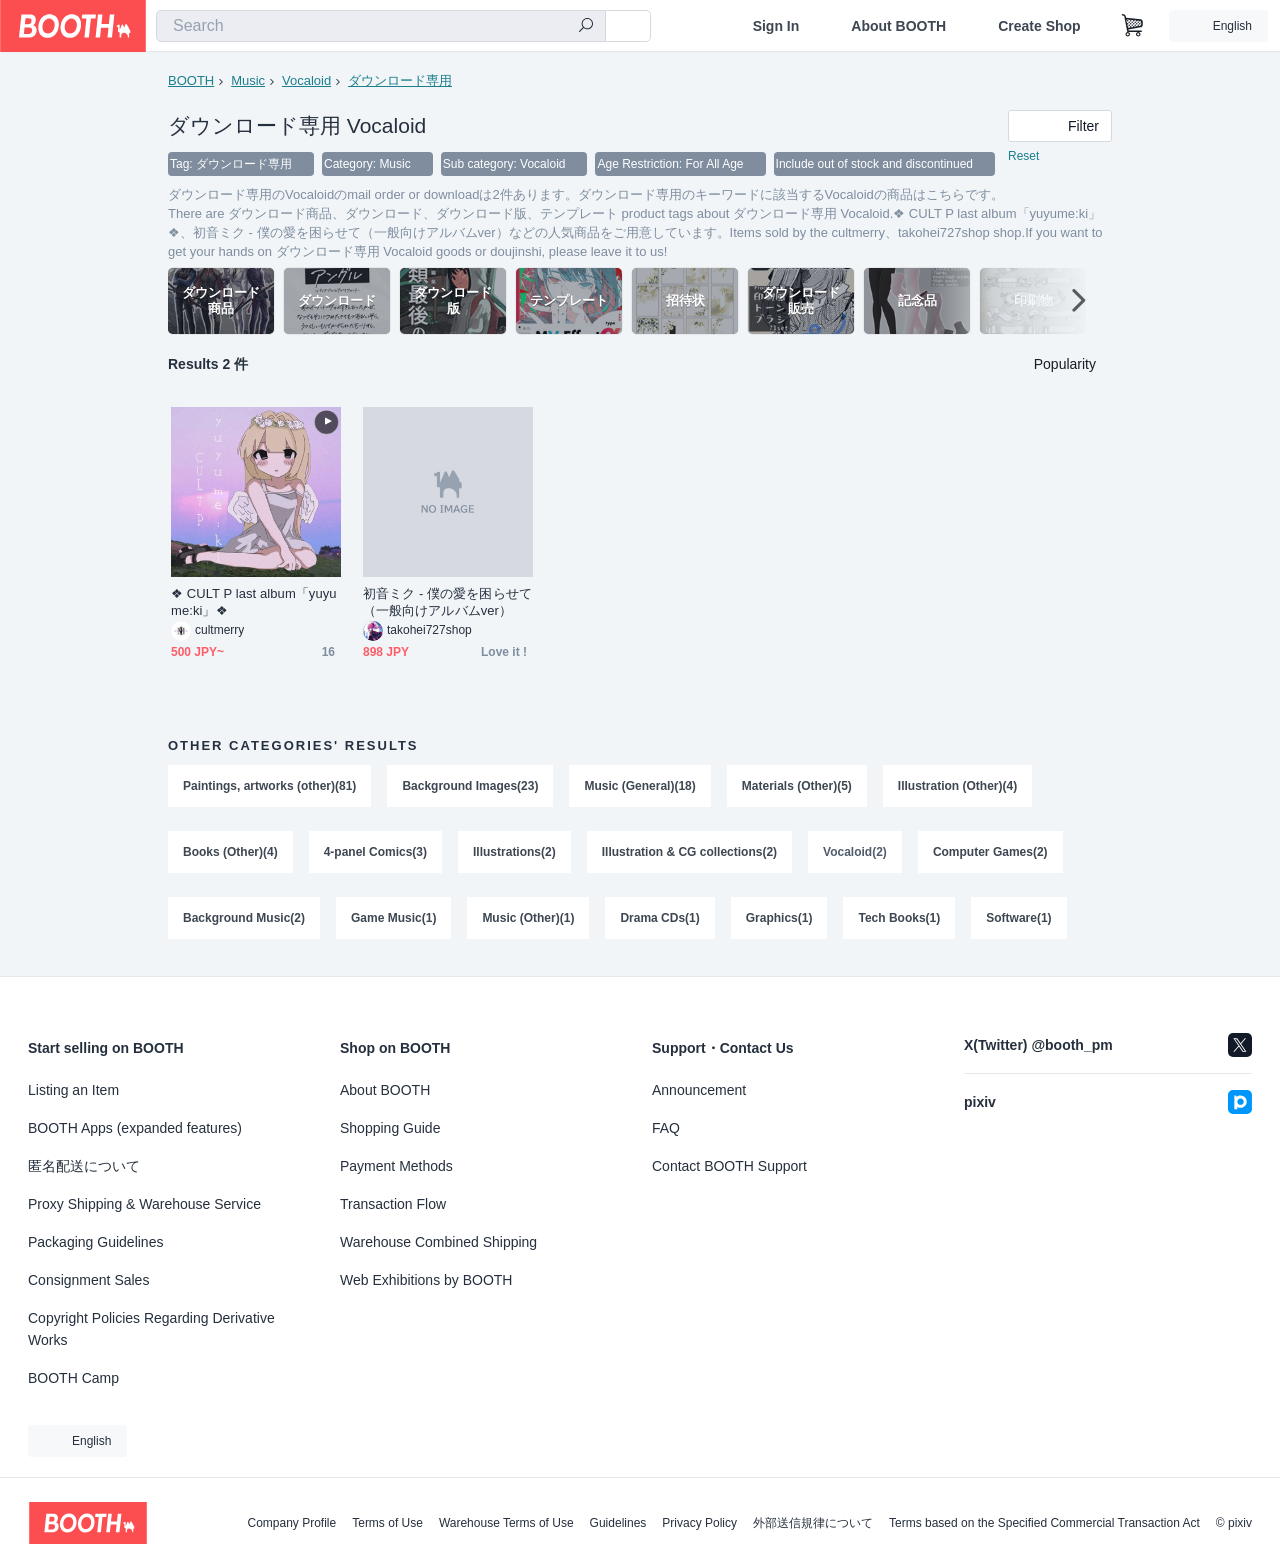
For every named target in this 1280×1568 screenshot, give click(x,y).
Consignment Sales (88, 1280)
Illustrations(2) (514, 852)
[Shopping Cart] (1133, 26)
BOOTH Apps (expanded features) (135, 1128)
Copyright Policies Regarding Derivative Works (151, 1329)
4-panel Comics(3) (375, 852)
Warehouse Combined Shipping (438, 1242)
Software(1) (1018, 918)
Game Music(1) (393, 918)
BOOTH (191, 80)
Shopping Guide (390, 1128)
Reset (1023, 156)
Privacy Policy (699, 1523)
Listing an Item (73, 1090)
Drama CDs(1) (659, 918)
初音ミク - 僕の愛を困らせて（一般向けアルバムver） (447, 602)
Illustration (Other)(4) (957, 786)
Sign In (776, 26)
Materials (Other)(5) (797, 786)
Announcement (699, 1090)
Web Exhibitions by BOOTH (426, 1280)
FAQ (666, 1128)
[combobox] (381, 26)
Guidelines (618, 1523)
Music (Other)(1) (528, 918)
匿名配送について (84, 1166)
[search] (586, 27)
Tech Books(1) (899, 918)
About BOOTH (898, 26)
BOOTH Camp (73, 1378)
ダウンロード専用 (400, 80)
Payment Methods (396, 1166)
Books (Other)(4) (230, 852)
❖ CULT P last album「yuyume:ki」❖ (254, 602)
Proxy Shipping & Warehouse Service (144, 1204)
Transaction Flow (393, 1204)
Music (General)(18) (639, 786)
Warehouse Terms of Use (506, 1523)
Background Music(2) (244, 918)
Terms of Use (387, 1523)
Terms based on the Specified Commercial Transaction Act (1044, 1523)
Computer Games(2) (990, 852)
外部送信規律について (813, 1523)
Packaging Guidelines (95, 1242)
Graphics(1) (779, 918)
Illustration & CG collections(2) (689, 852)
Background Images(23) (470, 786)
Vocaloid (306, 80)
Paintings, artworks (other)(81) (269, 786)
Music (248, 80)
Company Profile (291, 1523)
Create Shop (1039, 26)
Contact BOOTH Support (729, 1166)
